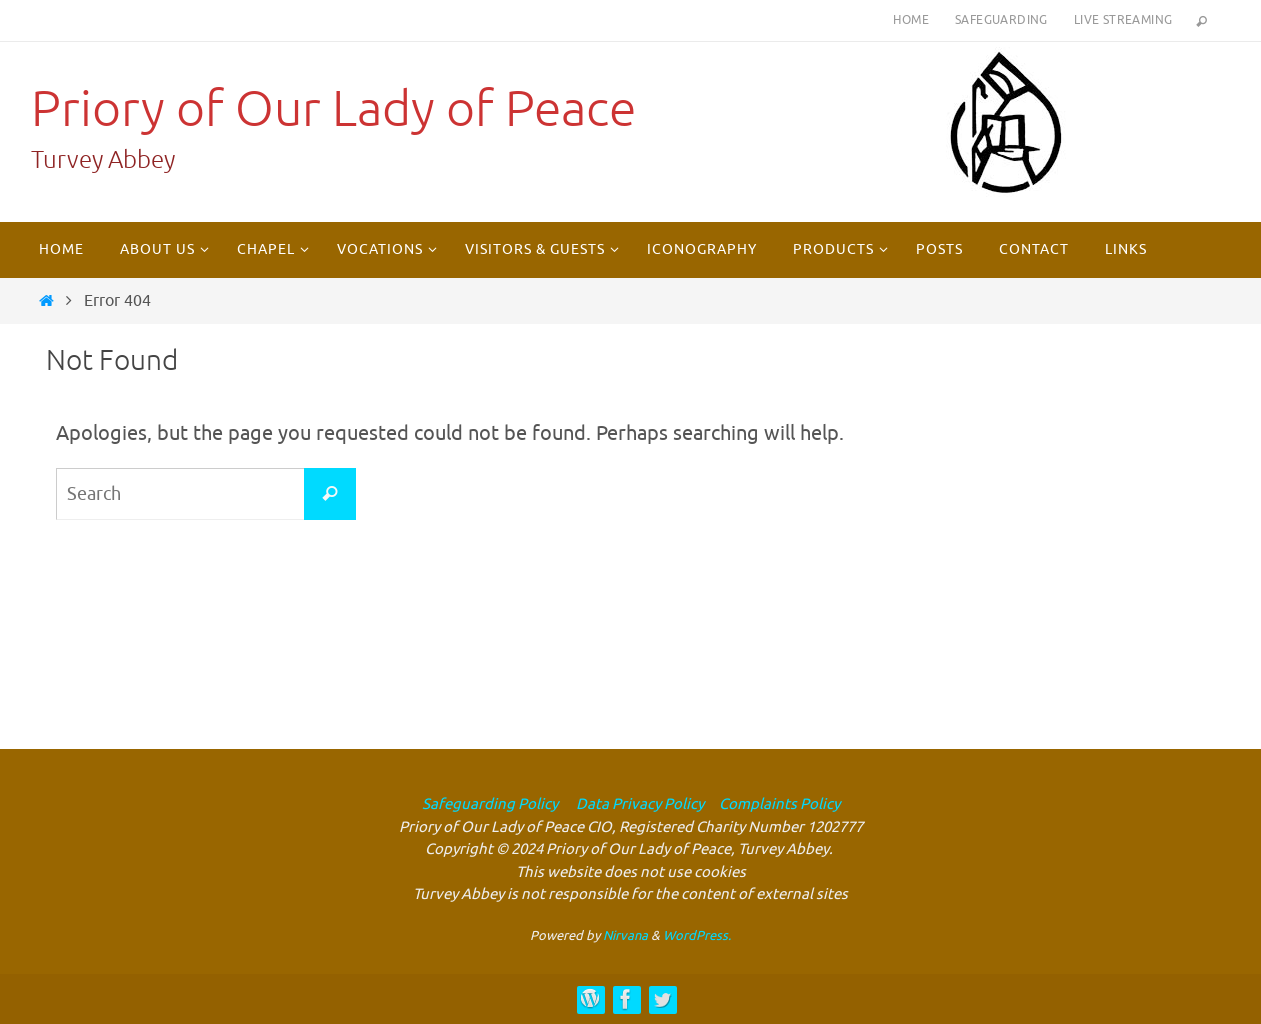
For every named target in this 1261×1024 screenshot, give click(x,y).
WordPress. (697, 935)
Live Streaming (1123, 20)
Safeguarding (1001, 20)
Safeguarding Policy (490, 804)
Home (911, 20)
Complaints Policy (779, 804)
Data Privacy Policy (638, 804)
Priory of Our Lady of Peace (333, 109)
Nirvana (625, 935)
